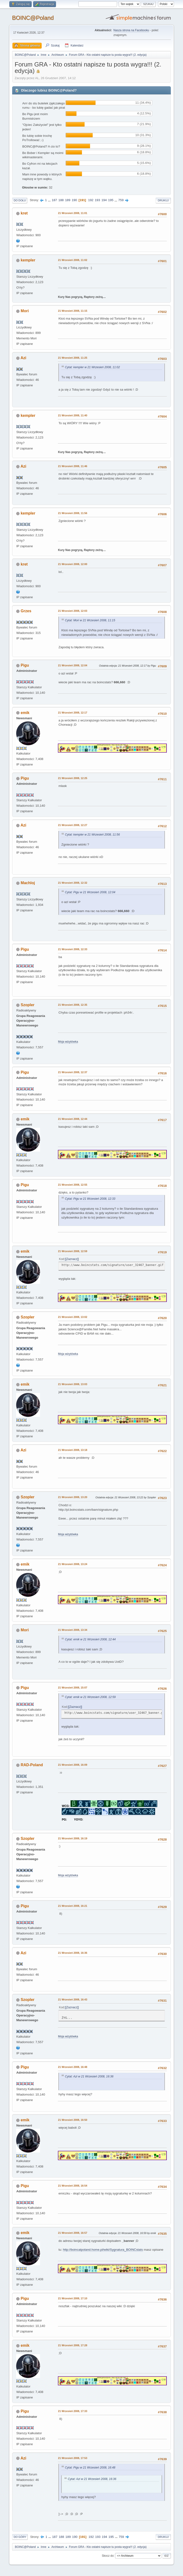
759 (120, 200)
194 (104, 200)
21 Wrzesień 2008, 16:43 (72, 1999)
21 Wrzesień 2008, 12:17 (72, 712)
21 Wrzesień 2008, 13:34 (72, 1629)
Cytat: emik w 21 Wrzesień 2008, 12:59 (90, 1697)
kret (24, 213)
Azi (23, 358)
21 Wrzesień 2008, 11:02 (72, 260)
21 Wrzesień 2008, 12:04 (72, 665)
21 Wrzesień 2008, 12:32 (72, 882)
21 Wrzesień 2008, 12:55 (72, 1184)
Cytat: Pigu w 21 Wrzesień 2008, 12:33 (90, 1198)
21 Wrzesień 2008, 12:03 (72, 610)
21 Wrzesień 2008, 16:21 (72, 1905)
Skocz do (107, 2555)
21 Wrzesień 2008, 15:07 (72, 1687)
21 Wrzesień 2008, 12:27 (72, 825)
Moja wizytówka (68, 1041)
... (49, 200)
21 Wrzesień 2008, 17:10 (72, 2298)
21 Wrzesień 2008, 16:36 (72, 1952)
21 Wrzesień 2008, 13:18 (72, 1450)
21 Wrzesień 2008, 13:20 (72, 1497)
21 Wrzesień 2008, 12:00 (72, 564)
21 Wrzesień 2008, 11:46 (72, 466)
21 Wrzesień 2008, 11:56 (72, 513)
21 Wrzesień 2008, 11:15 (72, 310)
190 (74, 200)
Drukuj (163, 200)
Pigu (25, 665)
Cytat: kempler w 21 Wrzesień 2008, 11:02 (92, 367)
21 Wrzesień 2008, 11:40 (72, 415)
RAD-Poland (32, 1765)
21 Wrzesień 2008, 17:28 (72, 2345)
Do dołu (20, 200)
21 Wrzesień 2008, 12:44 (72, 1118)
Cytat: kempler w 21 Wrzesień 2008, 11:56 (92, 834)
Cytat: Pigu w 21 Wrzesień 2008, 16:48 (90, 2467)
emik (25, 713)
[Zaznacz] (72, 1259)
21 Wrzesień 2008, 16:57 (72, 2232)
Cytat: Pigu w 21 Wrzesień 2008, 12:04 (90, 892)
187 (54, 200)
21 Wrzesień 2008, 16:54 (72, 2185)
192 (90, 200)
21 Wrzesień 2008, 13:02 (72, 1317)
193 (97, 200)
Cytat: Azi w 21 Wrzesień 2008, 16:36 (89, 2076)
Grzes (26, 611)
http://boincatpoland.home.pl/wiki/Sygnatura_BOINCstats (103, 2249)
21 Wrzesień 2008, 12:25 (72, 778)
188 (61, 200)
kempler (28, 260)
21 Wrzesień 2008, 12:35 (72, 1004)
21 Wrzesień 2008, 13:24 (72, 1564)
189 (67, 200)
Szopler (28, 1005)
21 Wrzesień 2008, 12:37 (72, 1072)
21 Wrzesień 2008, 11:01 (72, 213)
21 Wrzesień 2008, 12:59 (72, 1251)
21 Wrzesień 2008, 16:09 (72, 1764)
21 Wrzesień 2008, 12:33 (72, 949)
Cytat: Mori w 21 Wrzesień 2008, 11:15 (90, 620)
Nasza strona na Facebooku (131, 30)
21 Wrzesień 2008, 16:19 (72, 1838)
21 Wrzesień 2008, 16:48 (72, 2067)
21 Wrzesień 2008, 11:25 (72, 357)
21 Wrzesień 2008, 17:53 (72, 2458)
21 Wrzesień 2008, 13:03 (72, 1384)
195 (110, 200)
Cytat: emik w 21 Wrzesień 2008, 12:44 (90, 1639)
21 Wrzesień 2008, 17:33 (72, 2411)
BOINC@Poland (33, 18)
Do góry (20, 2536)
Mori (25, 311)
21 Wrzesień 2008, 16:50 (72, 2119)
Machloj (28, 883)
